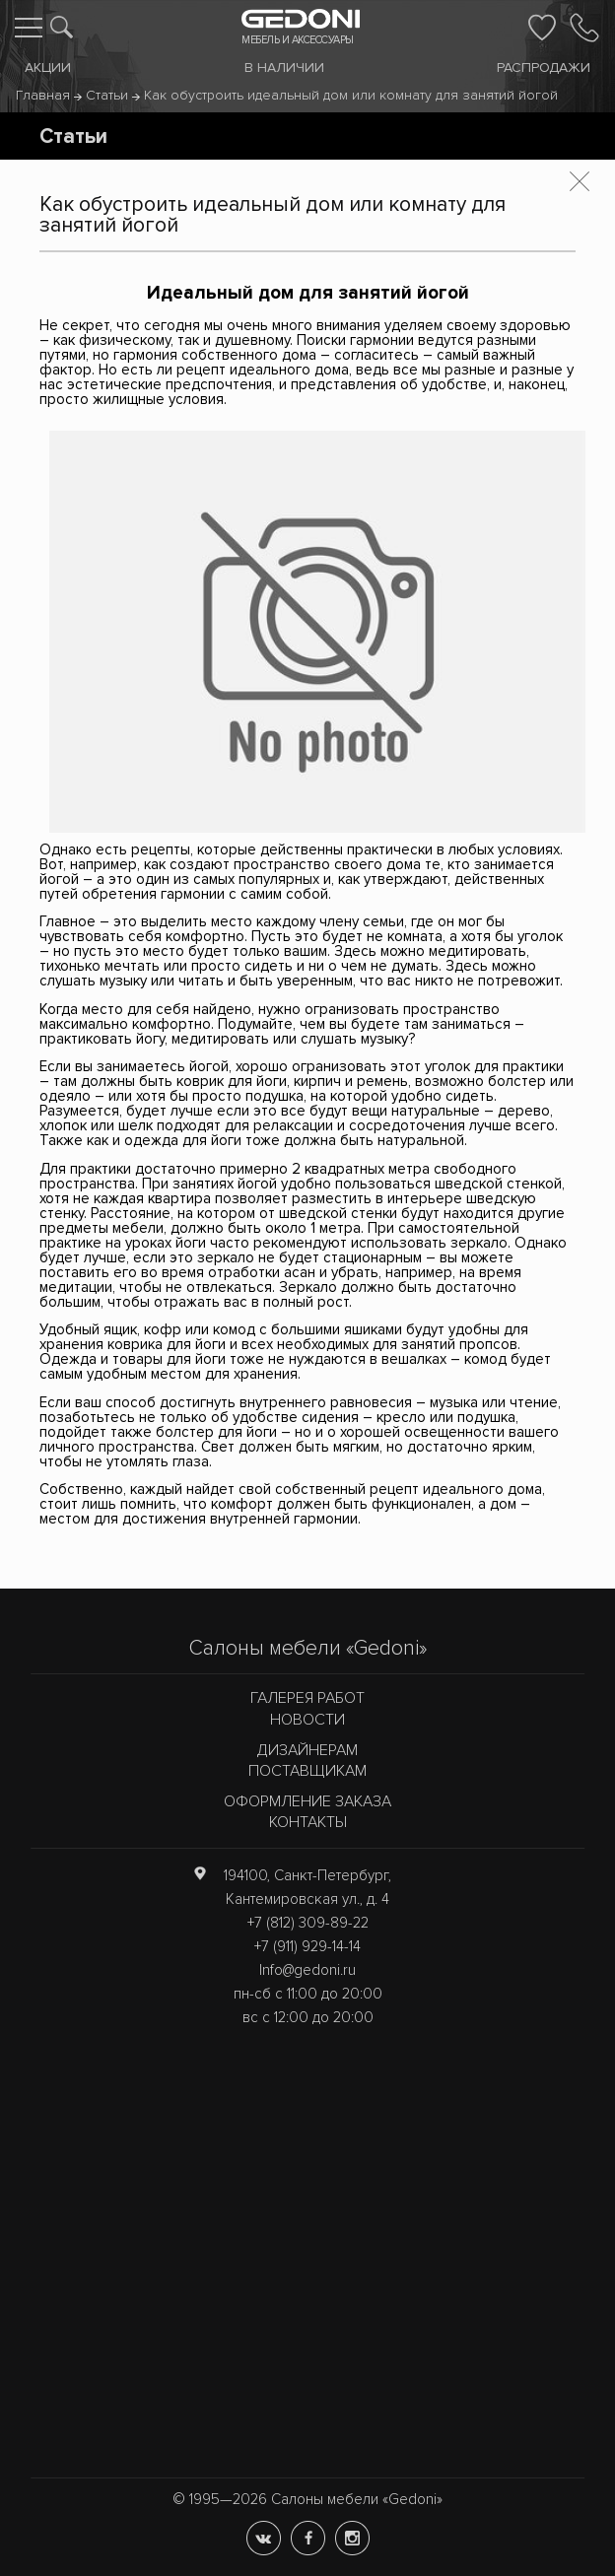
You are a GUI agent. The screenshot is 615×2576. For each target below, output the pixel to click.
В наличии (284, 67)
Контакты (308, 1822)
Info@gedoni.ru (307, 1970)
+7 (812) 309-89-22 (308, 1923)
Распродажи (543, 67)
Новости (307, 1719)
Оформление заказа (307, 1801)
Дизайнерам (307, 1750)
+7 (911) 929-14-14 (307, 1946)
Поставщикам (307, 1771)
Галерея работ (307, 1698)
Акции (48, 67)
